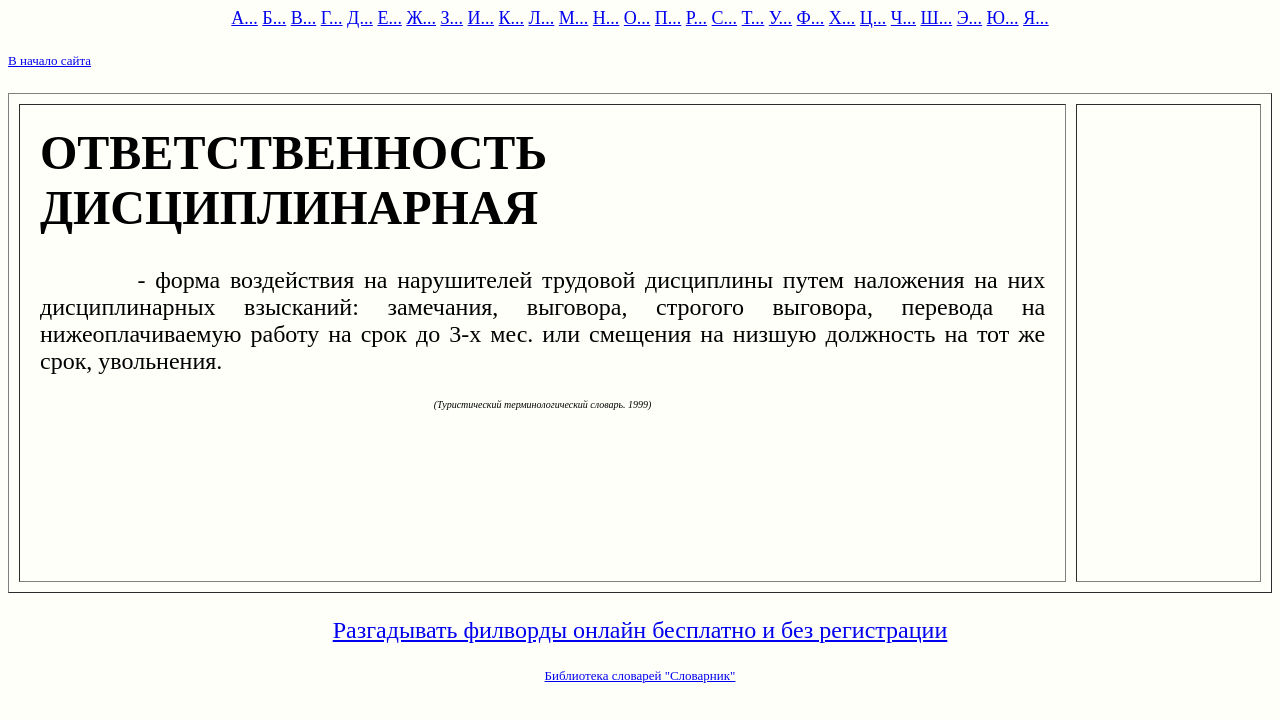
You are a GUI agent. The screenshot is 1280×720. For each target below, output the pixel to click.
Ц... (873, 18)
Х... (842, 18)
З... (452, 18)
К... (512, 18)
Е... (389, 18)
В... (304, 18)
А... (244, 18)
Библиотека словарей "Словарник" (640, 675)
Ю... (1003, 18)
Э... (969, 18)
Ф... (811, 18)
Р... (696, 18)
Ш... (937, 18)
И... (481, 18)
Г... (332, 18)
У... (780, 18)
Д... (360, 18)
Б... (274, 18)
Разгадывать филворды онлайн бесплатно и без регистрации (640, 630)
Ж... (421, 18)
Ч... (903, 18)
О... (637, 18)
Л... (542, 18)
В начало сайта (49, 60)
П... (668, 18)
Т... (753, 18)
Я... (1036, 18)
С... (725, 18)
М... (574, 18)
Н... (606, 18)
